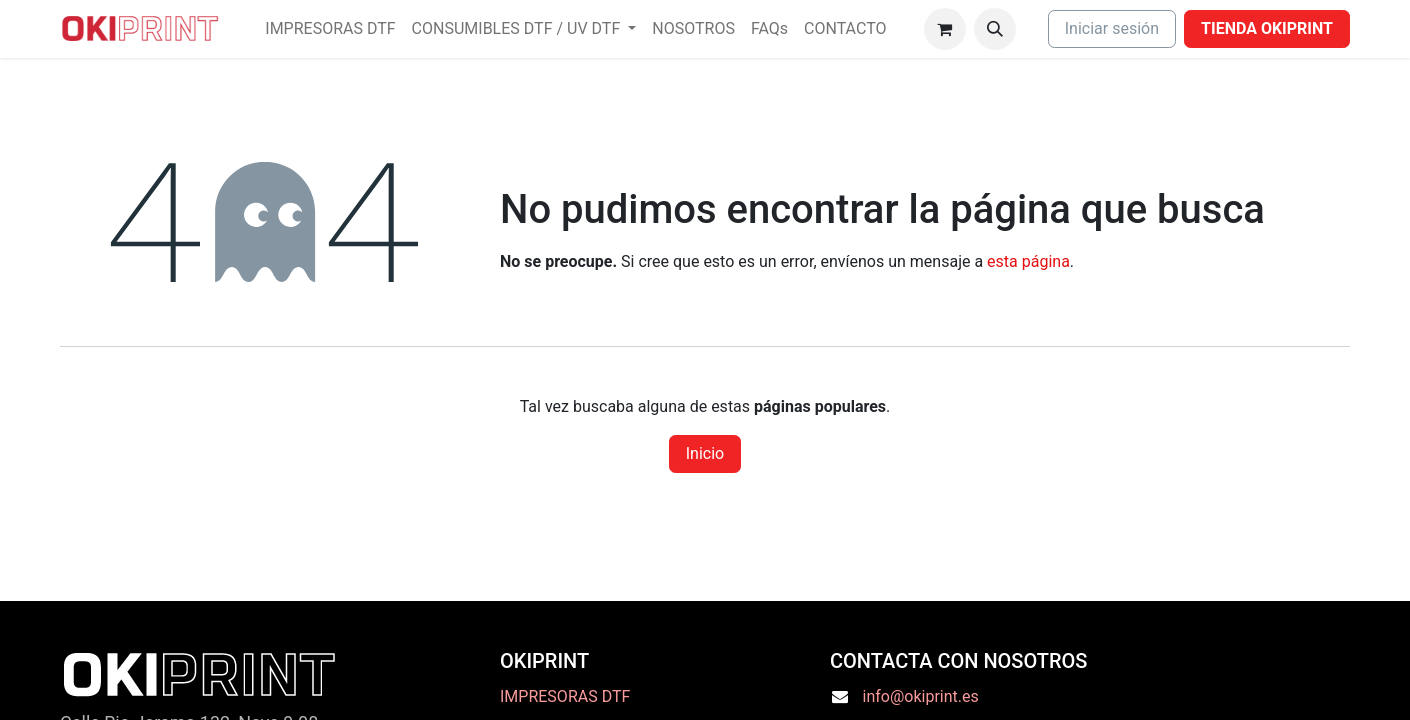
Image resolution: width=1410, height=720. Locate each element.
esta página (1028, 261)
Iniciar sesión (1112, 28)
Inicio (705, 453)
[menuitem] (330, 29)
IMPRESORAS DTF (565, 696)
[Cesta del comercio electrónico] (945, 29)
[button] (995, 29)
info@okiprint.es (921, 696)
